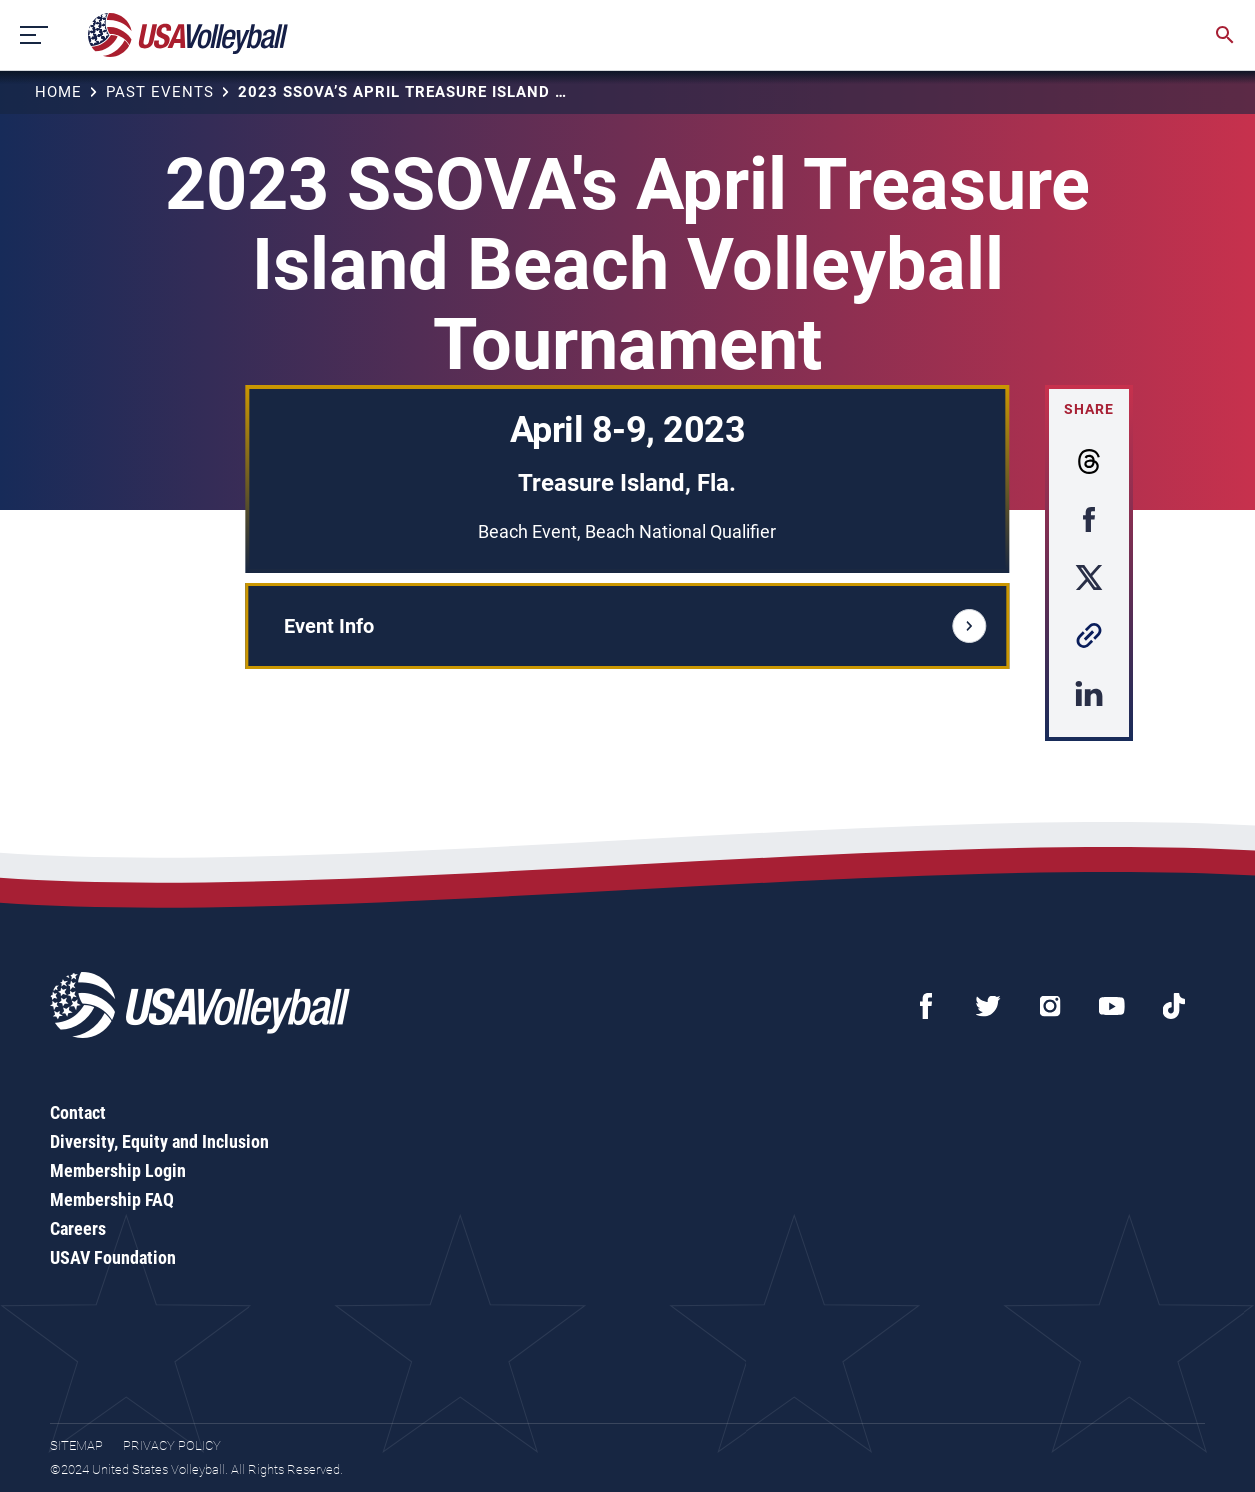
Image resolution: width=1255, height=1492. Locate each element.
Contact (78, 1112)
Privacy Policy (172, 1445)
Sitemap (76, 1445)
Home (58, 92)
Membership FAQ (112, 1199)
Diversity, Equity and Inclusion (159, 1141)
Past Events (160, 92)
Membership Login (118, 1170)
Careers (78, 1228)
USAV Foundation (113, 1257)
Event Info (635, 626)
